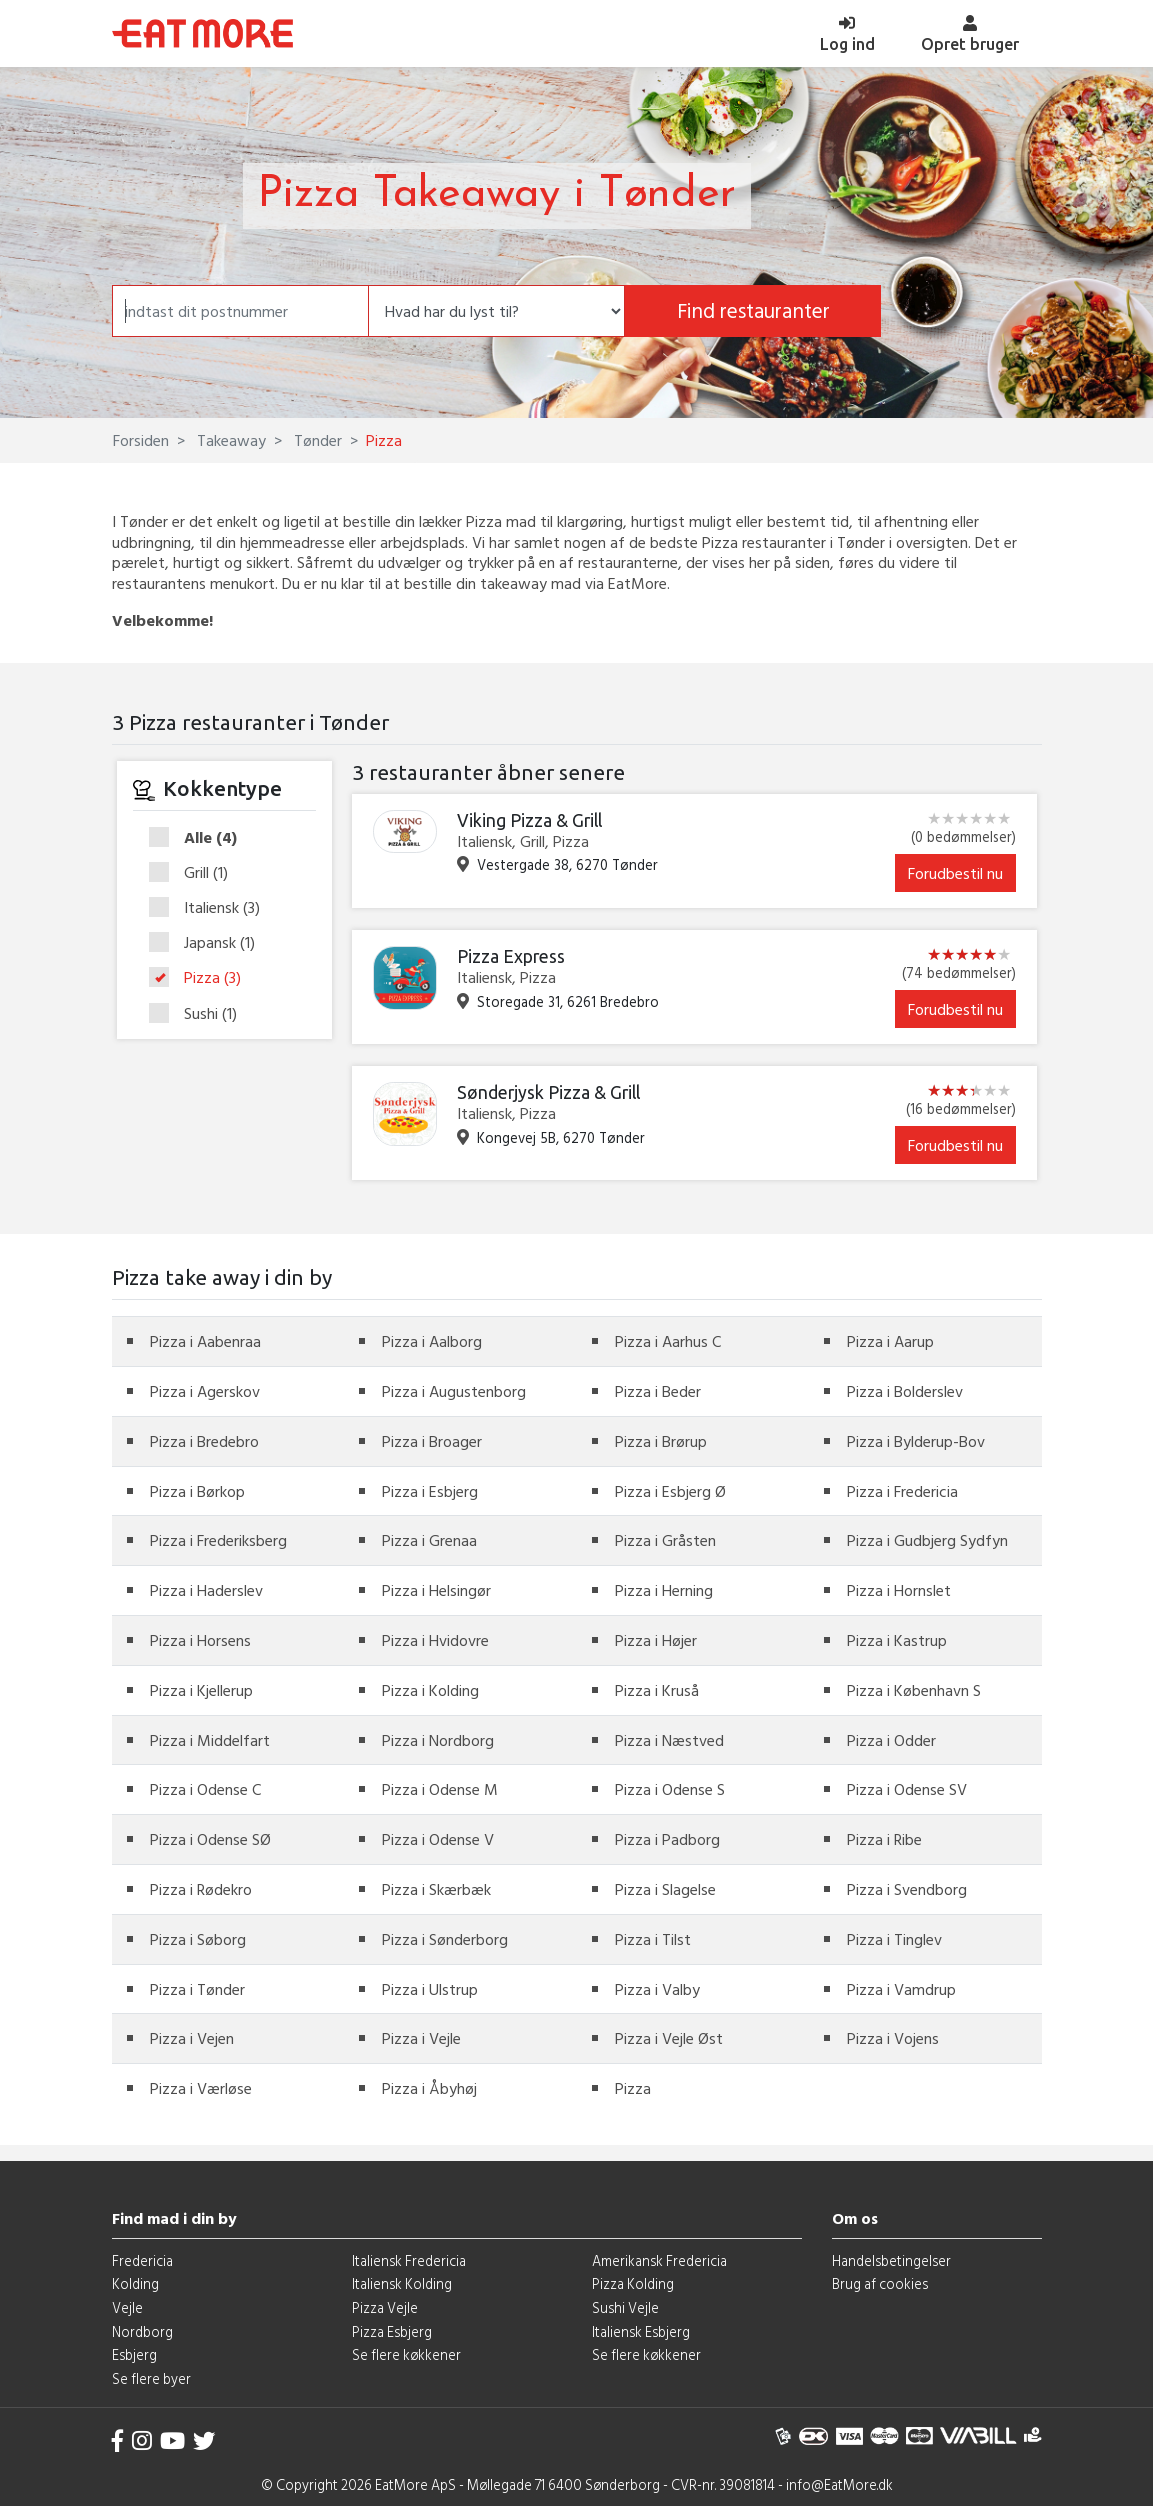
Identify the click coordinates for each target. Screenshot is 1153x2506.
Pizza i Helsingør (436, 1590)
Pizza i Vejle (421, 2038)
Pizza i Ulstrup (430, 1989)
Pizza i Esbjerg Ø (670, 1491)
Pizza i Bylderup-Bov (916, 1441)
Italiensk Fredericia (409, 2260)
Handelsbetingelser (891, 2260)
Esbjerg (134, 2354)
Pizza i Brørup (661, 1441)
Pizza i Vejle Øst (669, 2038)
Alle (199, 838)
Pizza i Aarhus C (668, 1341)
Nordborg (142, 2331)
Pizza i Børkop (197, 1491)
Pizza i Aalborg (432, 1341)
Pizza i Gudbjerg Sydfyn (927, 1540)
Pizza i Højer (656, 1640)
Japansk (208, 943)
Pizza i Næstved (669, 1740)
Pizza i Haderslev (206, 1590)
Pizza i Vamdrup (901, 1989)
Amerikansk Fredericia (659, 2260)
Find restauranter (753, 310)
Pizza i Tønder (197, 1989)
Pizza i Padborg (667, 1839)
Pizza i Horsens (200, 1640)
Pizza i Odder (891, 1740)
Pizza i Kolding (430, 1690)
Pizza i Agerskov (205, 1391)
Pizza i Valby (657, 1989)
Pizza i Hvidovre (435, 1640)
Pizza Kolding (633, 2283)
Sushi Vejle (625, 2307)
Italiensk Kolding (402, 2283)
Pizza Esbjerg (392, 2331)
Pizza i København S (914, 1690)
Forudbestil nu (955, 873)
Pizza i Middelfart (210, 1740)
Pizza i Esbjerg (430, 1491)
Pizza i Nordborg (438, 1740)
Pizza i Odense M (440, 1789)
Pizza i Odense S (670, 1789)
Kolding (135, 2283)
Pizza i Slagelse (665, 1889)
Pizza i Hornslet (899, 1590)
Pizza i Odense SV (907, 1789)
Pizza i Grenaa (429, 1540)
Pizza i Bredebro (204, 1441)
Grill (195, 873)
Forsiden (141, 440)
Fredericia (142, 2260)
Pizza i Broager (432, 1441)
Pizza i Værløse (201, 2088)
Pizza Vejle (385, 2307)
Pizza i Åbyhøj (429, 2088)
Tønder (316, 440)
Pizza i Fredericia (902, 1491)
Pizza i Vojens (893, 2038)
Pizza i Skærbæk (436, 1889)
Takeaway (229, 440)
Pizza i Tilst (653, 1939)
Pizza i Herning (664, 1590)
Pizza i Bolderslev (905, 1391)
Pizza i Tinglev (894, 1939)
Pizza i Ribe (884, 1839)
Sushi (199, 1013)
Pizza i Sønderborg (445, 1939)
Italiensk (211, 908)
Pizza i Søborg (198, 1939)
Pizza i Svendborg (907, 1889)
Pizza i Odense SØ (210, 1839)
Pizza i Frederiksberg (218, 1540)
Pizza (201, 978)
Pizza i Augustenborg (454, 1391)
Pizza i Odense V (438, 1839)
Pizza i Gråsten (665, 1540)
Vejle (127, 2307)
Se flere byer (151, 2378)
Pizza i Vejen (192, 2038)
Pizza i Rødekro (201, 1889)
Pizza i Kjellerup (201, 1690)
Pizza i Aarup (890, 1341)
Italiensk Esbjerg (641, 2331)
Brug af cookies (880, 2283)
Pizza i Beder (658, 1391)
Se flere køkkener (406, 2354)
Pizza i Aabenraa (205, 1341)
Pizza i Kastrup (897, 1640)
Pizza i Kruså (657, 1690)
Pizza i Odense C (205, 1789)
